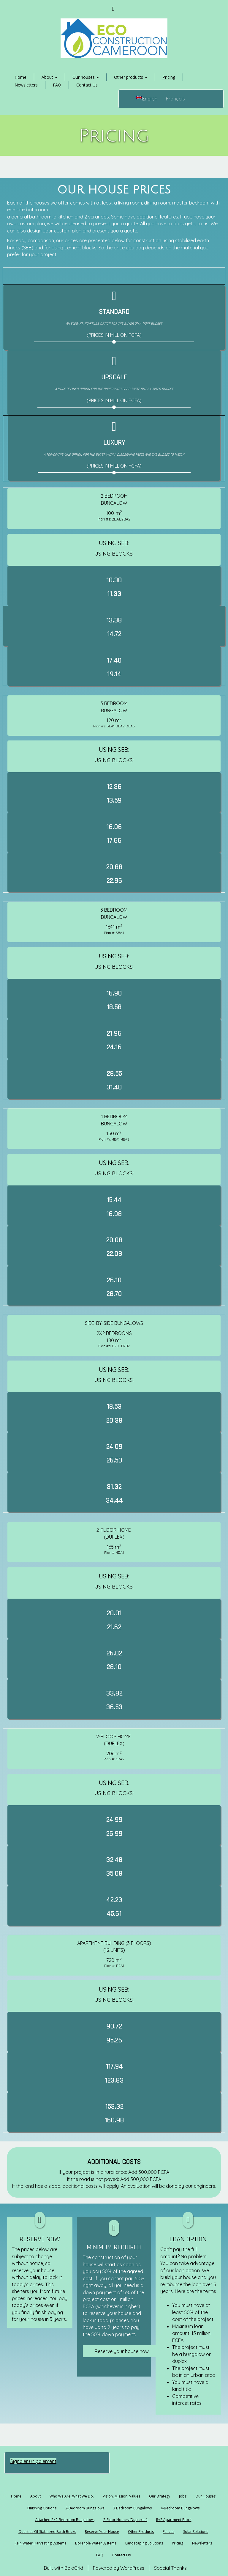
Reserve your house (102, 2531)
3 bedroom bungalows (132, 2508)
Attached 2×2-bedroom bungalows (64, 2519)
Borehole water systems (95, 2543)
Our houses (85, 77)
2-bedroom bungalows (84, 2508)
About (49, 77)
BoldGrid (73, 2568)
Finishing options (41, 2508)
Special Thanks (170, 2568)
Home (20, 77)
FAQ (57, 85)
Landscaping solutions (144, 2543)
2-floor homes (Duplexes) (125, 2519)
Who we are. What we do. (72, 2496)
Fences (168, 2531)
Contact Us (87, 85)
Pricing (168, 77)
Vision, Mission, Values (121, 2496)
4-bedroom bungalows (180, 2508)
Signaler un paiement (33, 2461)
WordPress (132, 2568)
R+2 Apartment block (173, 2519)
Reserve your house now (122, 2351)
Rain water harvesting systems (40, 2543)
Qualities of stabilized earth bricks (47, 2531)
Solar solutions (195, 2531)
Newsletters (26, 85)
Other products (130, 77)
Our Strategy (159, 2496)
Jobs (182, 2496)
